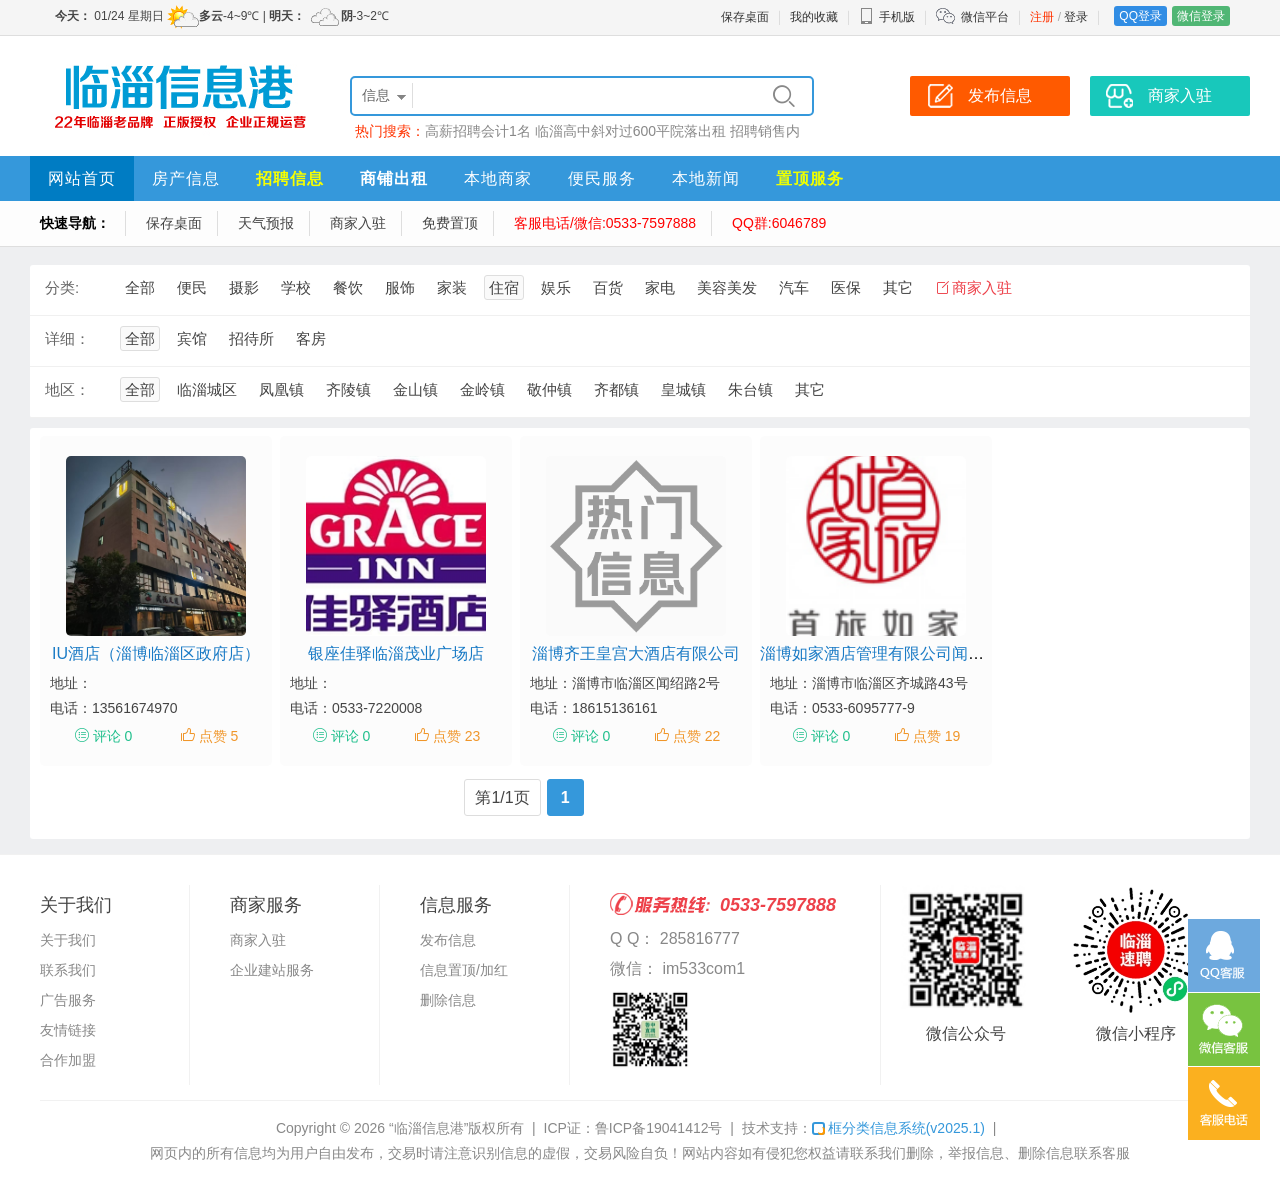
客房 (311, 338)
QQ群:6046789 (779, 223)
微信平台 (985, 17)
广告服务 (68, 1000)
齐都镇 (616, 389)
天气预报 (266, 223)
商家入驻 (358, 223)
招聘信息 (290, 178)
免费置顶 (450, 223)
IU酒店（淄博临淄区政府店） (156, 653)
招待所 (251, 338)
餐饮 (348, 287)
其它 (898, 287)
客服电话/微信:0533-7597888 (605, 223)
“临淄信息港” (428, 1128)
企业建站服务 (272, 970)
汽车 (794, 287)
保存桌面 (745, 17)
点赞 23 (456, 736)
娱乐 (556, 287)
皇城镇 (683, 389)
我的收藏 (814, 17)
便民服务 (602, 178)
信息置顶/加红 (464, 970)
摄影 (244, 287)
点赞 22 (696, 736)
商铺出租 (394, 178)
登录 (1076, 17)
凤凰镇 (281, 389)
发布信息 (448, 940)
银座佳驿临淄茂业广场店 (396, 653)
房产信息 (186, 178)
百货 (608, 287)
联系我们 (68, 970)
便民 (192, 287)
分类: (62, 287)
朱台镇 (750, 389)
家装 (452, 287)
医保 (846, 287)
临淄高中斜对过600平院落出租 (630, 131)
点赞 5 (219, 736)
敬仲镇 (549, 389)
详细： (67, 338)
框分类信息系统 (898, 1128)
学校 (296, 287)
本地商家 (498, 178)
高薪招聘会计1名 (478, 131)
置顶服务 (810, 178)
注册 (1042, 17)
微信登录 (1201, 16)
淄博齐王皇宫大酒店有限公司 (636, 653)
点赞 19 (936, 736)
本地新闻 (706, 178)
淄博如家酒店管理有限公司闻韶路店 (888, 653)
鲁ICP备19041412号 (659, 1128)
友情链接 (68, 1030)
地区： (67, 389)
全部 (140, 287)
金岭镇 (482, 389)
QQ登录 (1140, 16)
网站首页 (82, 178)
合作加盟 (68, 1060)
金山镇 (415, 389)
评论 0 (113, 736)
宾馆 (192, 338)
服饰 (400, 287)
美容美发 (727, 287)
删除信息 (448, 1000)
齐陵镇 (348, 389)
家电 (660, 287)
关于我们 (68, 940)
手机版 (887, 17)
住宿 (504, 287)
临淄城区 (207, 389)
